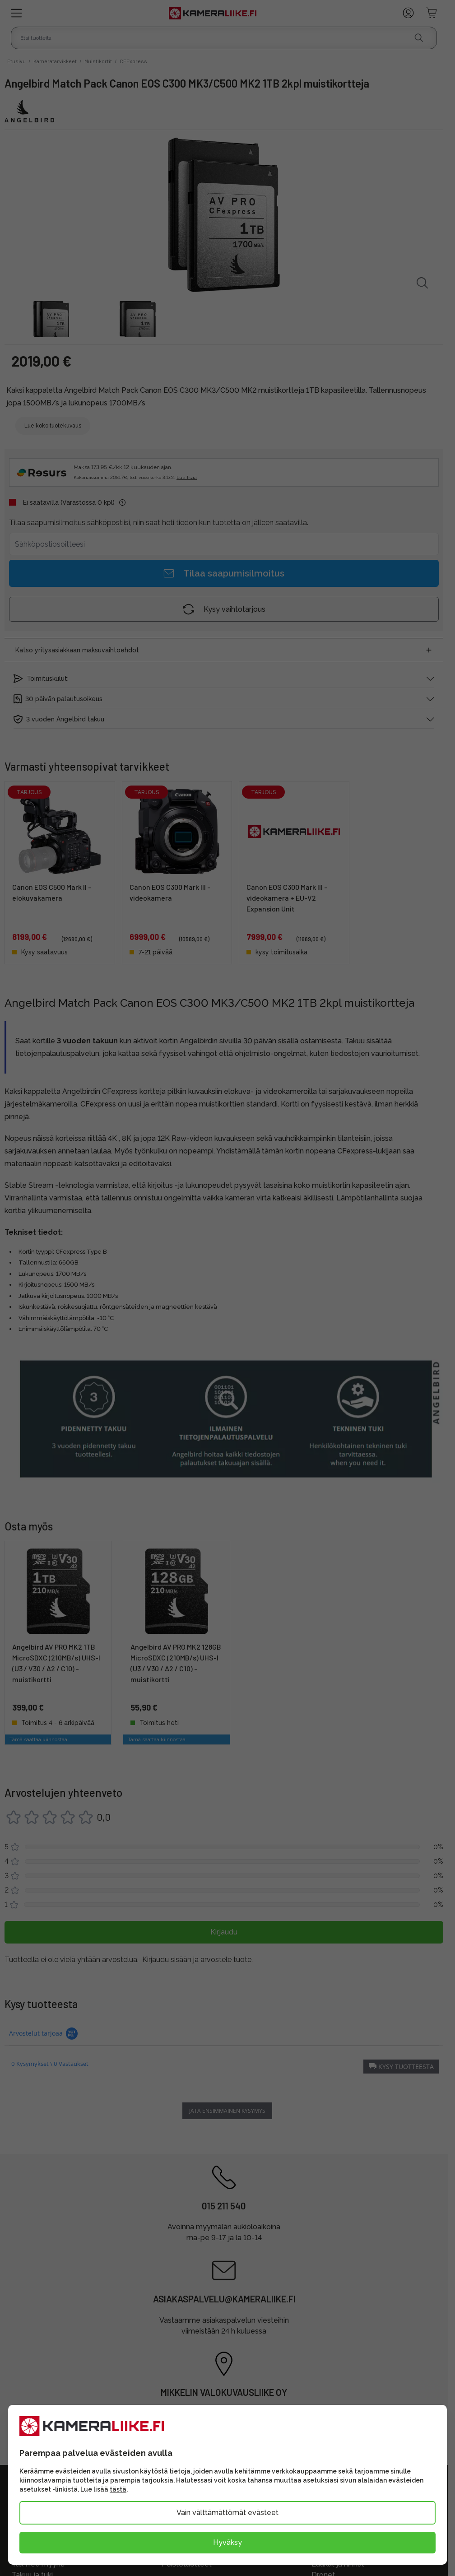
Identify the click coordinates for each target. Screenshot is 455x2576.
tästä (118, 2489)
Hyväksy (227, 2542)
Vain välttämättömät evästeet (227, 2512)
